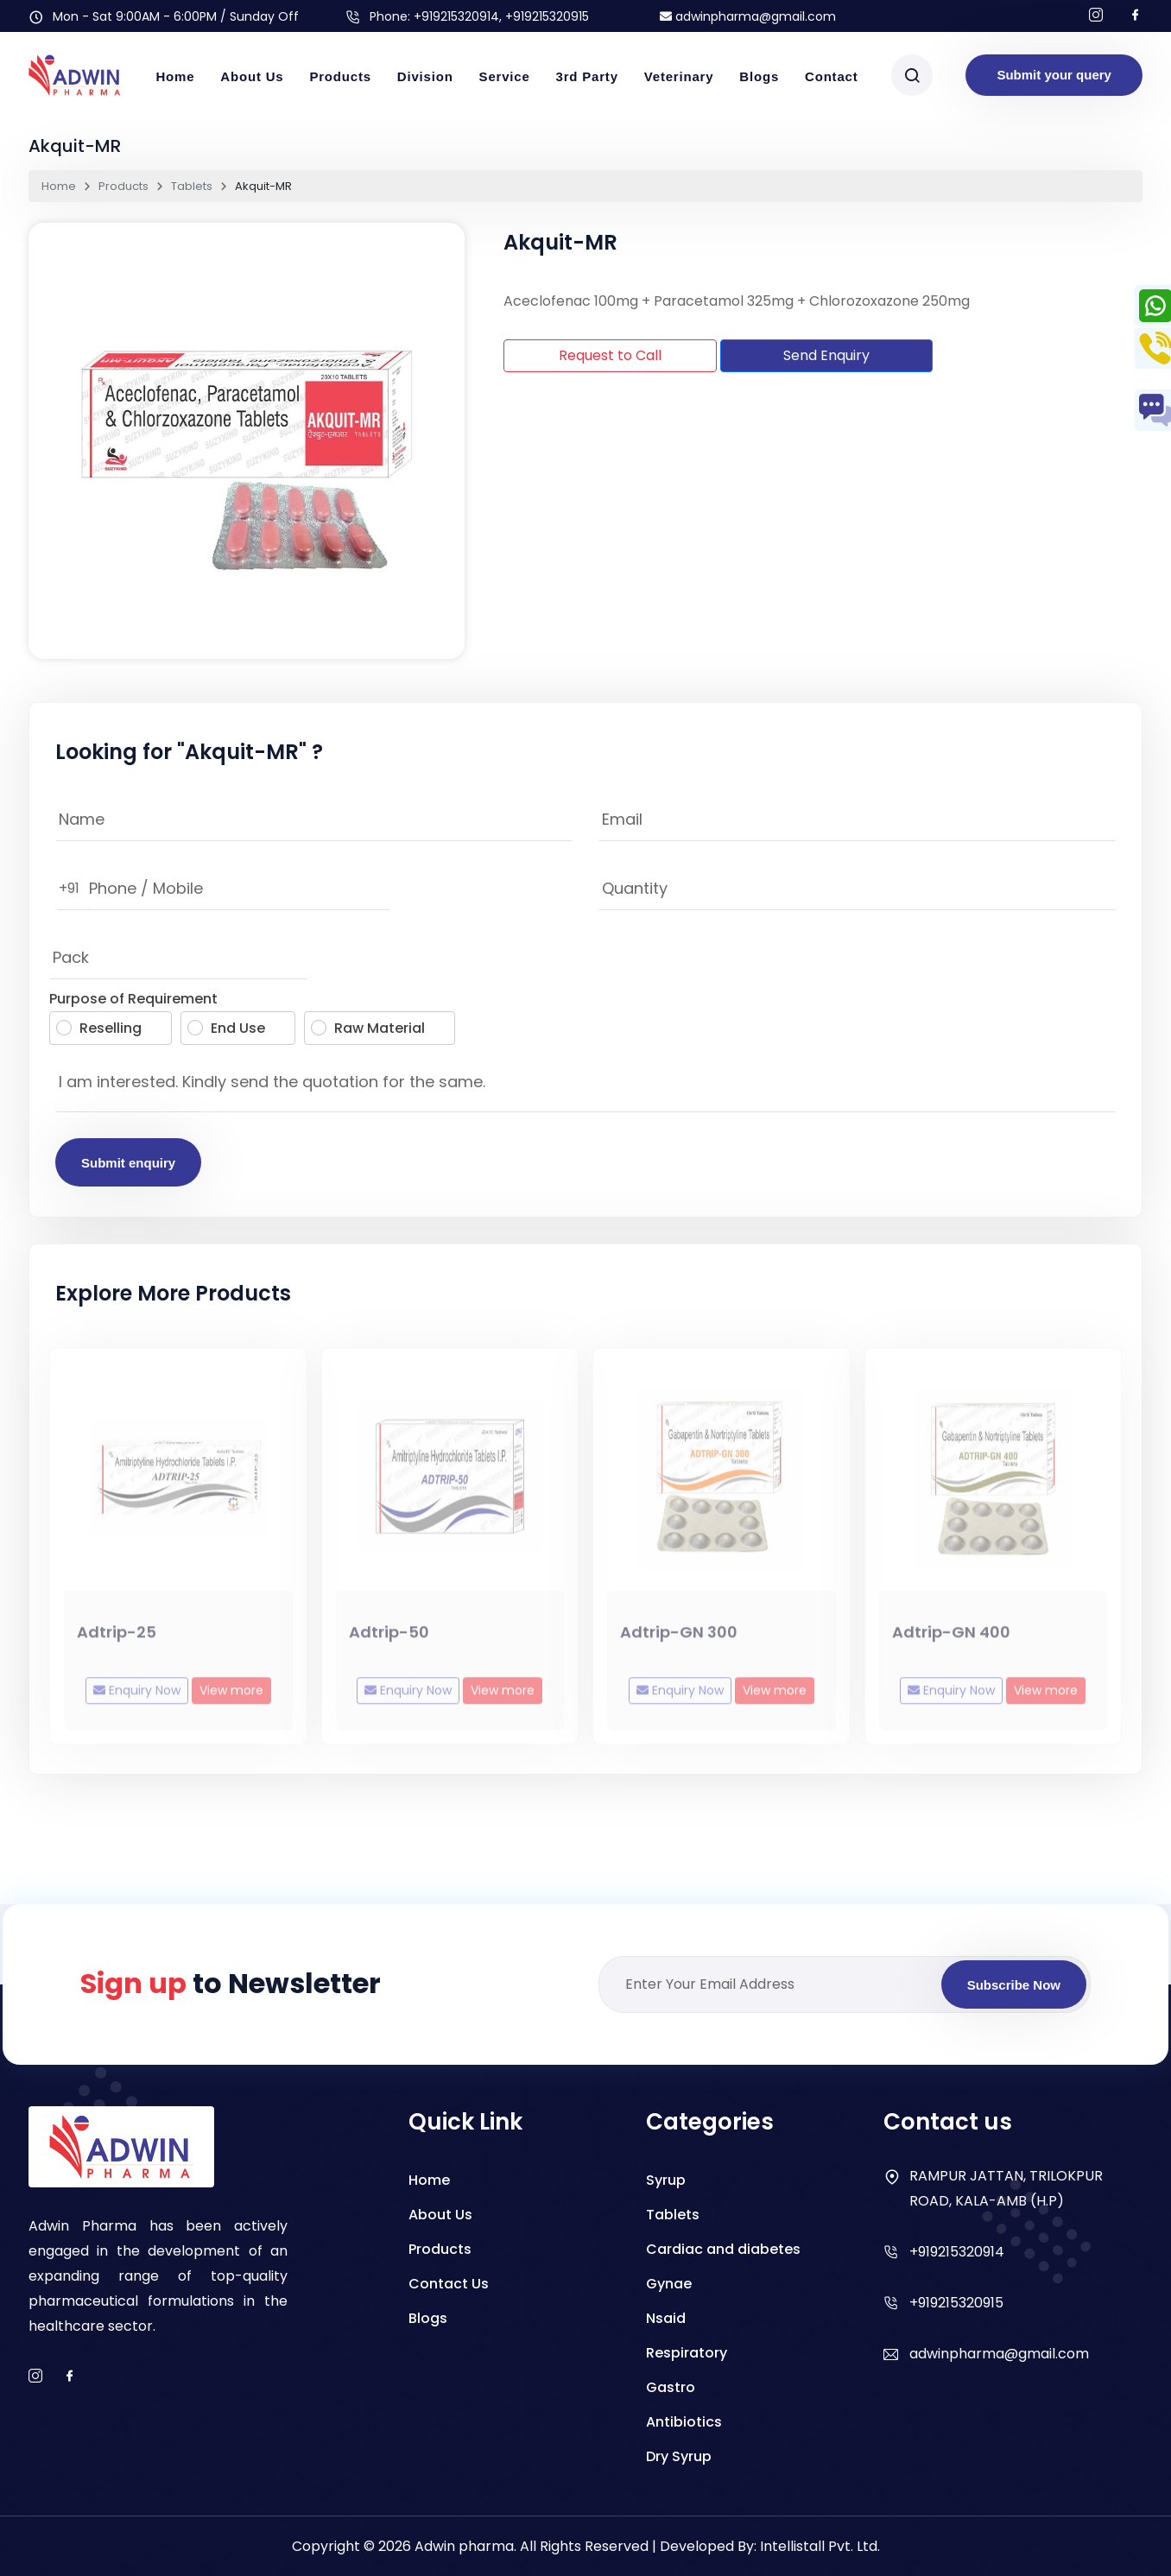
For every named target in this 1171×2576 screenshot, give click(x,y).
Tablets (191, 186)
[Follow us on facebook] (1136, 15)
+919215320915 (956, 2303)
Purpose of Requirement (133, 999)
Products (339, 76)
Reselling (99, 1028)
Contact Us (448, 2284)
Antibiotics (684, 2422)
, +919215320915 (544, 16)
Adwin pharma (464, 2546)
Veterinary (679, 76)
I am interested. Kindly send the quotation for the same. (585, 1086)
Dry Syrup (679, 2456)
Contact (831, 76)
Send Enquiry (826, 355)
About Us (251, 76)
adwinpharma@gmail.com (748, 16)
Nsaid (666, 2318)
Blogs (759, 76)
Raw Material (368, 1028)
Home (174, 76)
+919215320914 (456, 16)
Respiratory (686, 2353)
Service (504, 76)
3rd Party (587, 76)
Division (425, 76)
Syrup (666, 2180)
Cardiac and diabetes (723, 2249)
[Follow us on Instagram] (1096, 15)
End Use (226, 1028)
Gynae (669, 2284)
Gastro (670, 2387)
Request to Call (610, 355)
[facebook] (70, 2377)
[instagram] (35, 2377)
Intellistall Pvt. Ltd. (820, 2546)
